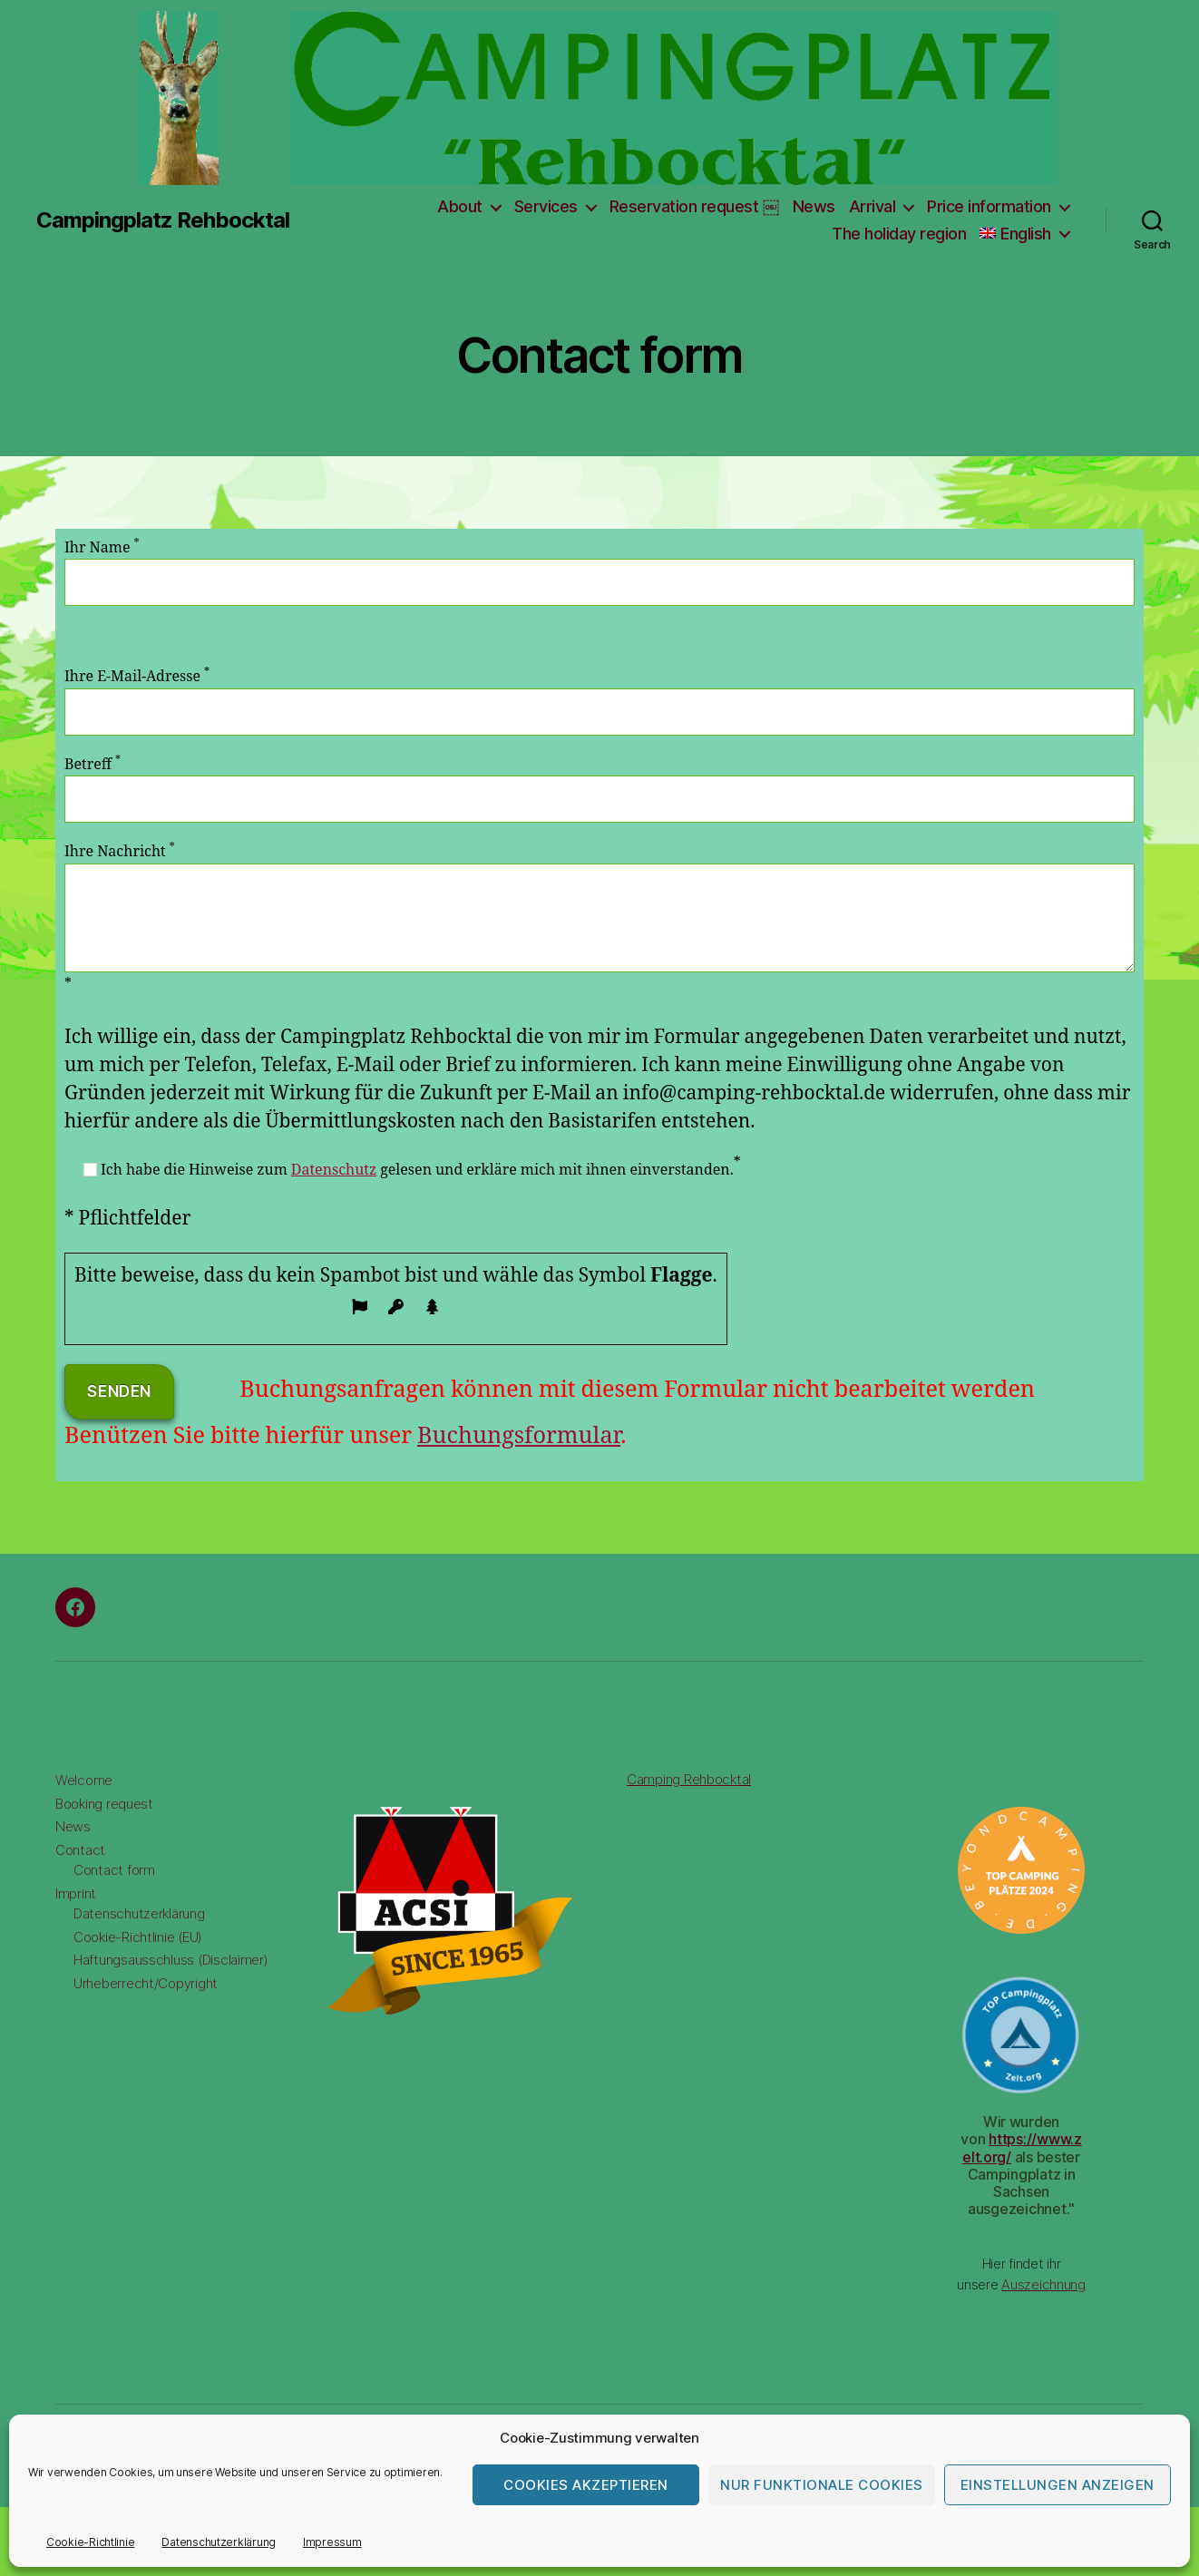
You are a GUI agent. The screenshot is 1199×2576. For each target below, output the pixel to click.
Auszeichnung (1043, 2284)
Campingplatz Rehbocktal (162, 220)
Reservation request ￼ (694, 206)
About (460, 206)
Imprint (75, 1893)
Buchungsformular (518, 1436)
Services (546, 206)
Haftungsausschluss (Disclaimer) (170, 1959)
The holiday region (899, 233)
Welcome (83, 1780)
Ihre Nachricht (599, 907)
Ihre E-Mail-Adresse (599, 701)
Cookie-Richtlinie (90, 2542)
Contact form (114, 1869)
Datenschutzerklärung (218, 2542)
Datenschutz (333, 1170)
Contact (80, 1850)
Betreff (599, 789)
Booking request (104, 1803)
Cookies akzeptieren (585, 2484)
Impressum (332, 2542)
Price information (989, 206)
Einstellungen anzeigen (1057, 2484)
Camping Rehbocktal (689, 1779)
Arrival (872, 206)
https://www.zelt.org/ (1022, 2147)
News (814, 206)
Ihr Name (599, 572)
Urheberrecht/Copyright (145, 1983)
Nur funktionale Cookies (821, 2484)
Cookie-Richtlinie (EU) (137, 1937)
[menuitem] (1024, 234)
